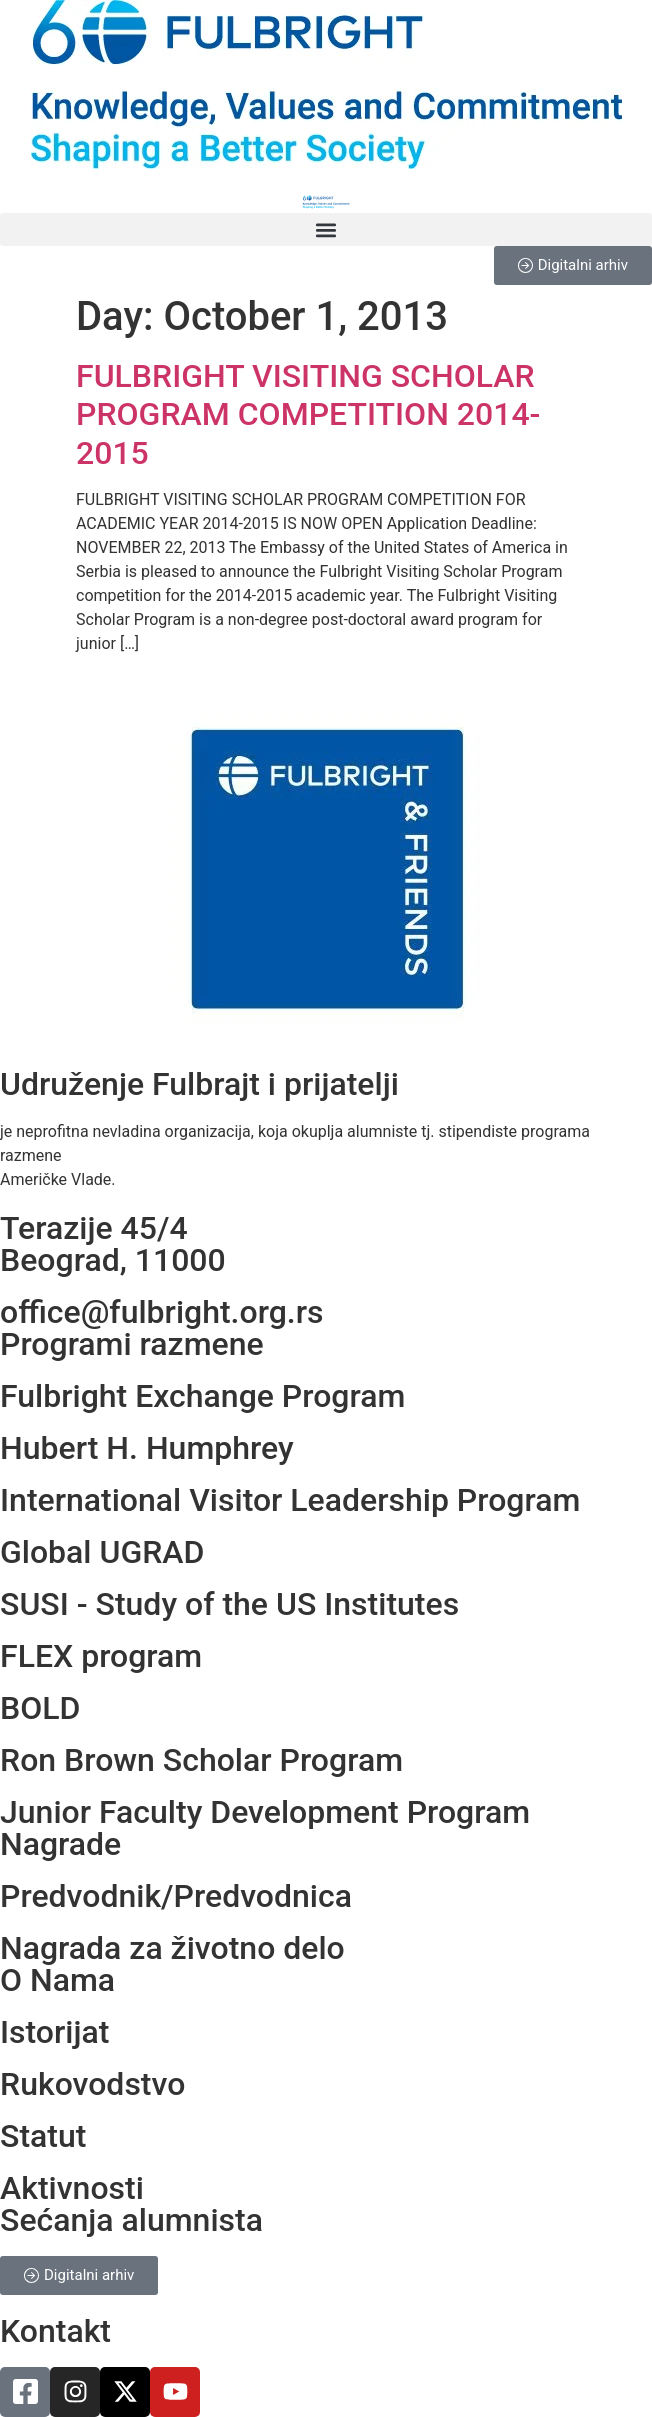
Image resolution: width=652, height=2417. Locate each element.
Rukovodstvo (92, 2084)
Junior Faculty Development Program (265, 1812)
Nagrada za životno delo (172, 1948)
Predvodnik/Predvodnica (176, 1896)
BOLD (40, 1708)
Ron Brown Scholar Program (201, 1760)
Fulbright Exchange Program (202, 1396)
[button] (326, 229)
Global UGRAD (102, 1552)
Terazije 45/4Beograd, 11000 (113, 1244)
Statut (43, 2136)
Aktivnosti (72, 2188)
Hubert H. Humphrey (147, 1448)
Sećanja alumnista (131, 2220)
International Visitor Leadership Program (290, 1500)
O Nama (57, 1980)
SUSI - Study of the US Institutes (229, 1604)
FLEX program (101, 1656)
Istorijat (54, 2032)
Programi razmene (132, 1344)
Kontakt (55, 2331)
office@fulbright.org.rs (161, 1312)
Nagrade (60, 1844)
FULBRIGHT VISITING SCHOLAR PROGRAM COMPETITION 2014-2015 (308, 414)
